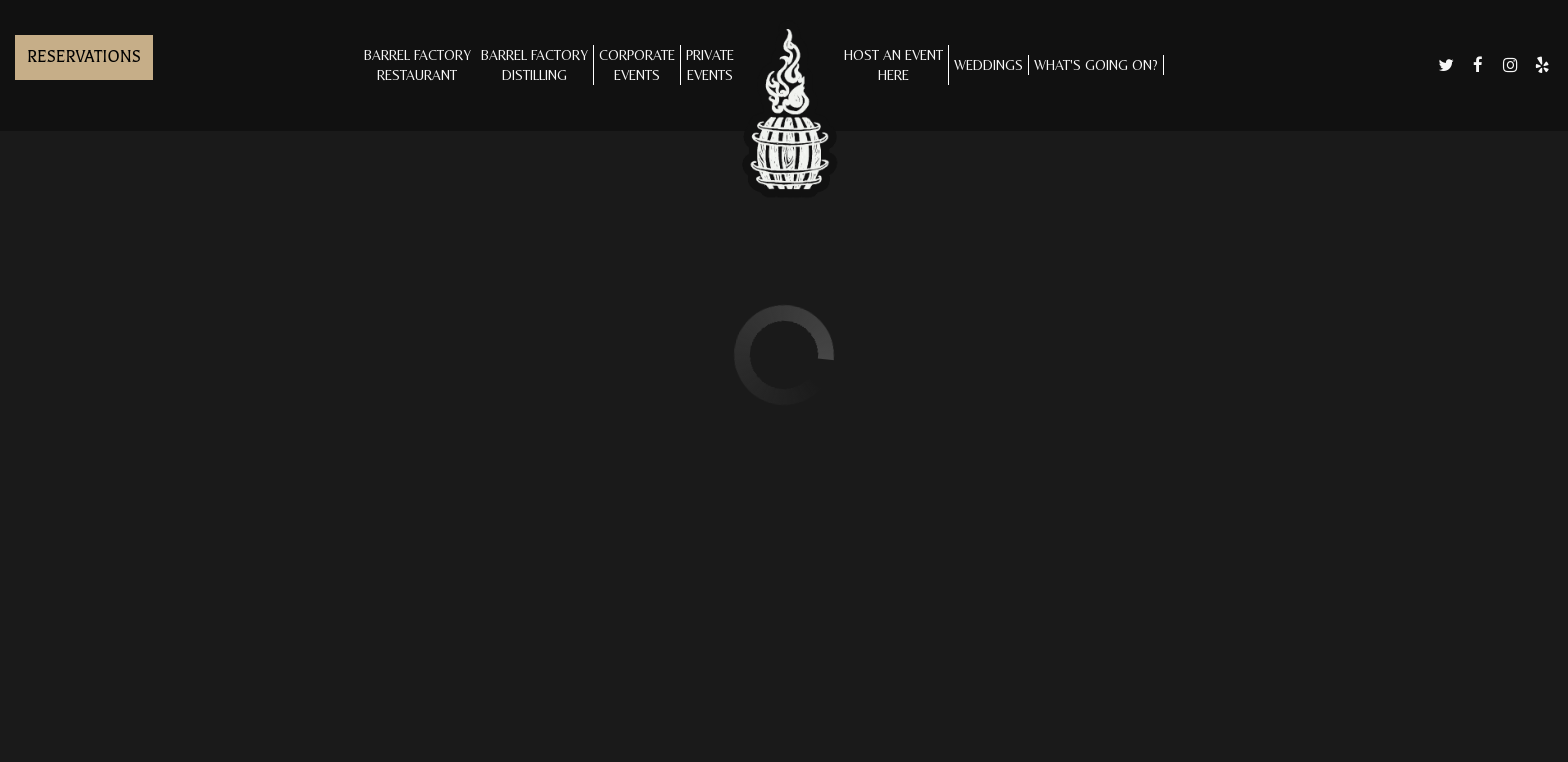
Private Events (710, 65)
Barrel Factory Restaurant (417, 65)
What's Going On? (1096, 65)
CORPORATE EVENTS (637, 65)
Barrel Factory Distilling (534, 65)
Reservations (84, 57)
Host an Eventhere (893, 65)
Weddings (988, 65)
